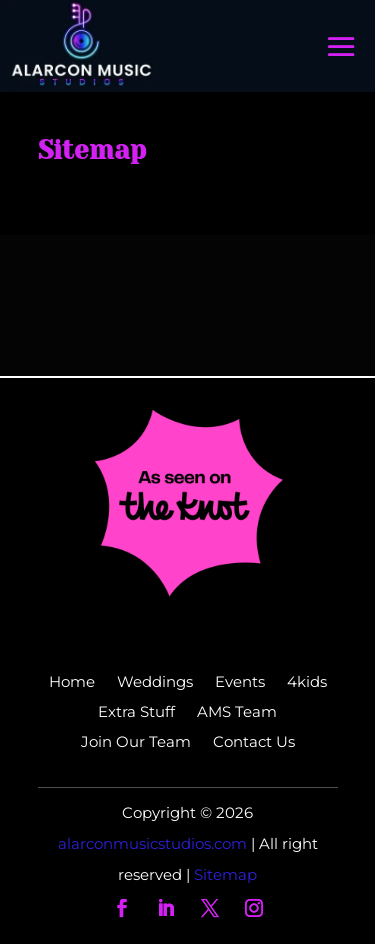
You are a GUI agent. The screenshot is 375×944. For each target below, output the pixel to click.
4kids (307, 683)
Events (240, 683)
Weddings (155, 683)
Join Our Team (136, 743)
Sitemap (225, 874)
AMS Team (237, 713)
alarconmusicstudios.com (154, 843)
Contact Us (254, 743)
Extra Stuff (136, 713)
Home (72, 683)
